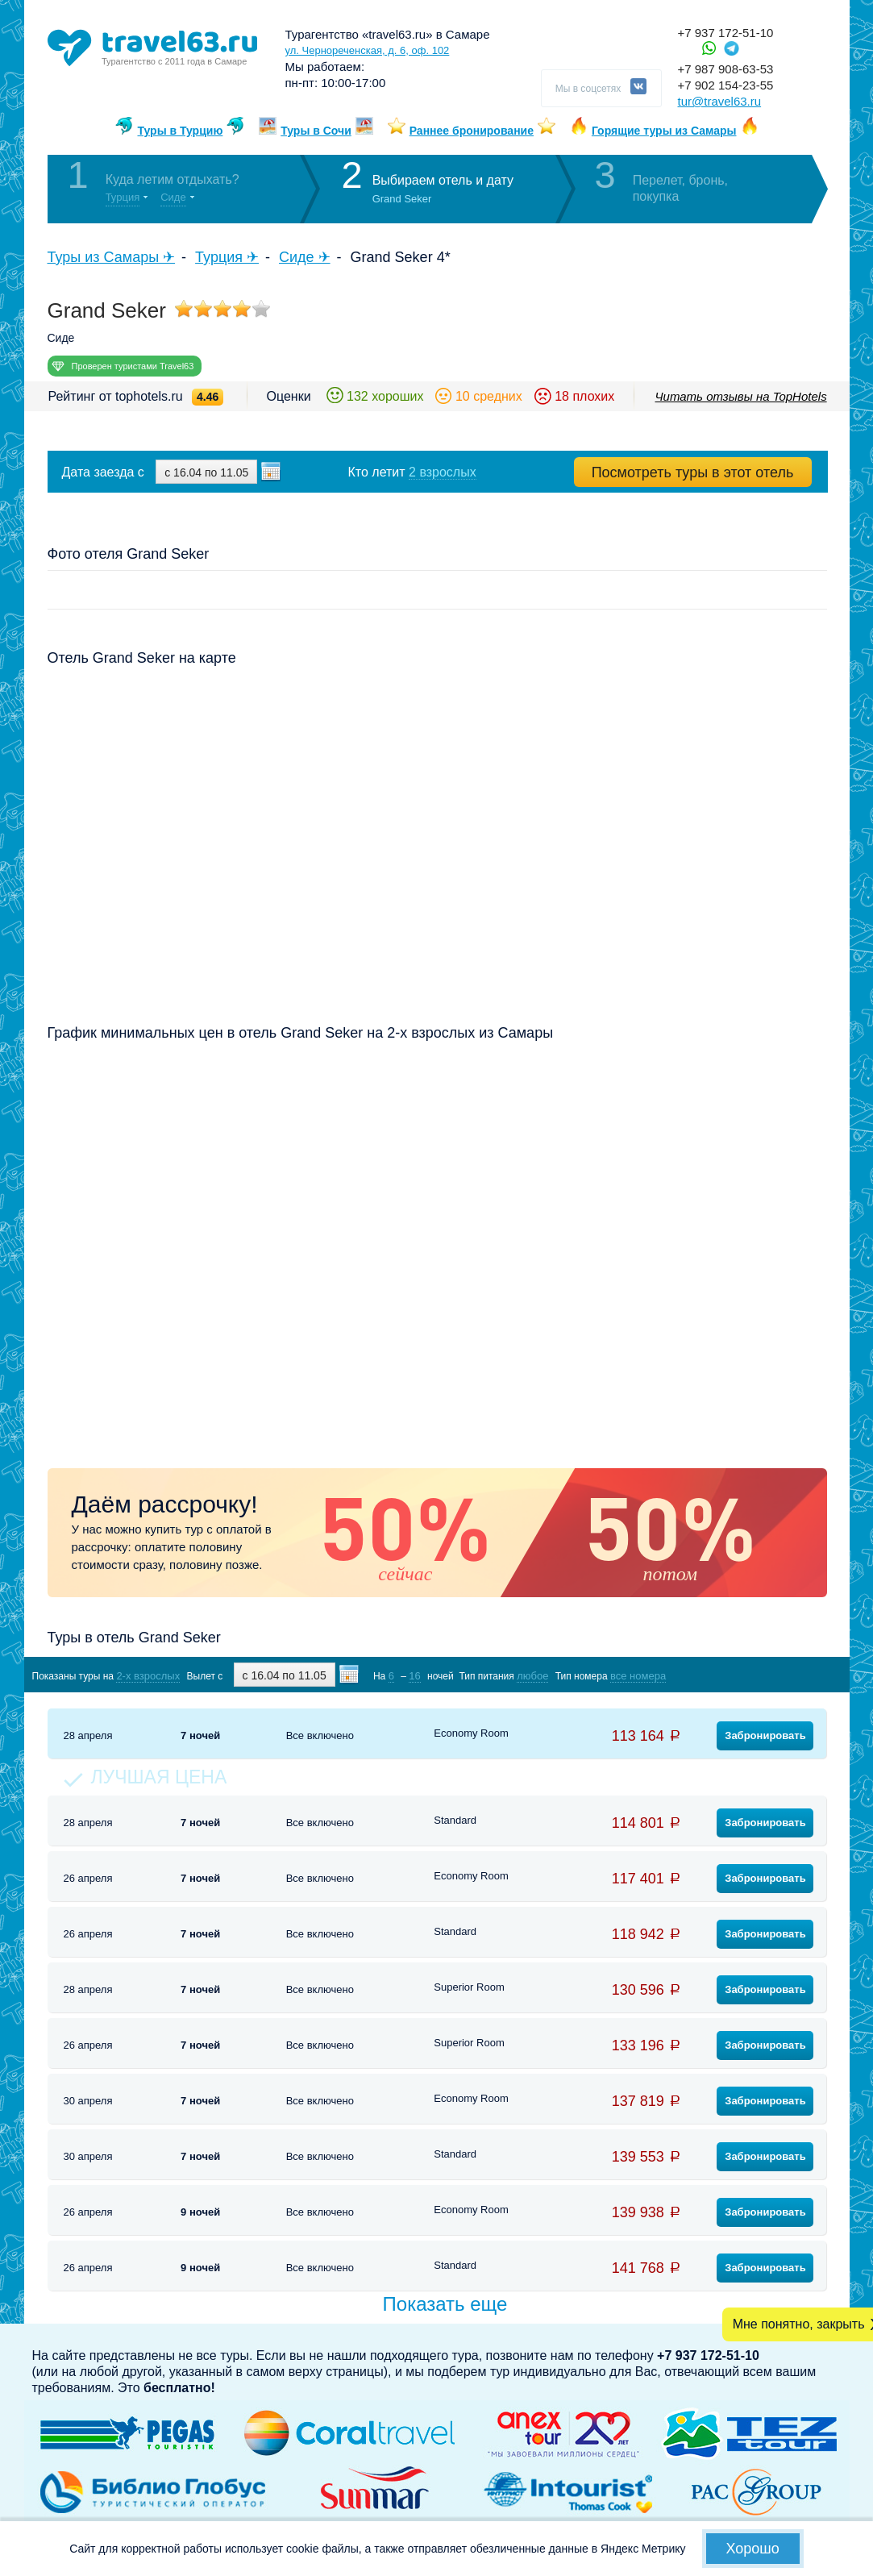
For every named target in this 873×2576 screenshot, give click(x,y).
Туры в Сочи (316, 130)
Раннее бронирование (471, 130)
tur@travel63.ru (720, 101)
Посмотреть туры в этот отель (693, 472)
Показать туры (741, 1675)
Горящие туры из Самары (664, 130)
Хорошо (752, 2549)
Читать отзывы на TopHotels (741, 396)
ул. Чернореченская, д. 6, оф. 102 (367, 50)
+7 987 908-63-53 (726, 69)
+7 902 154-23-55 (726, 85)
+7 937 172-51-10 (726, 33)
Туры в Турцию (179, 130)
